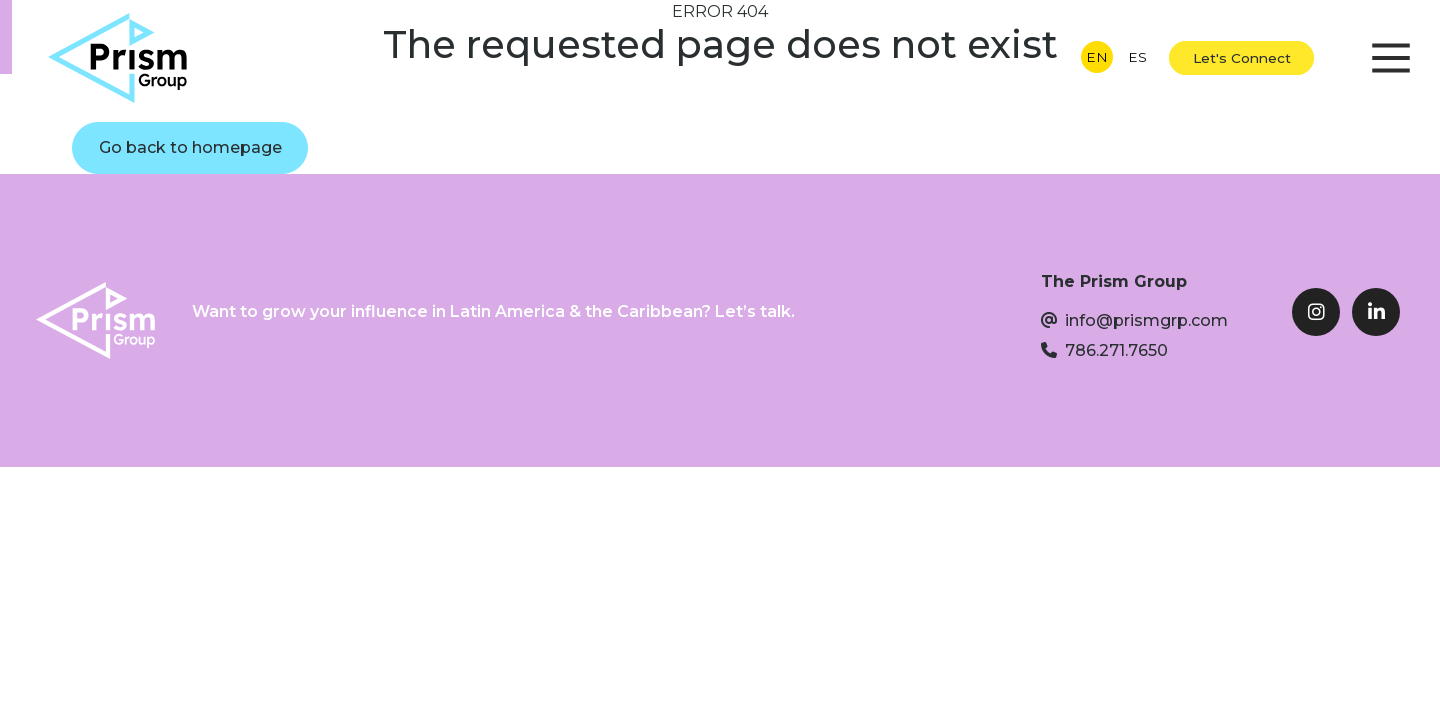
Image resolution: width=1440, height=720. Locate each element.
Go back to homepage (190, 147)
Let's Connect (1242, 58)
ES (1137, 57)
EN (1097, 57)
